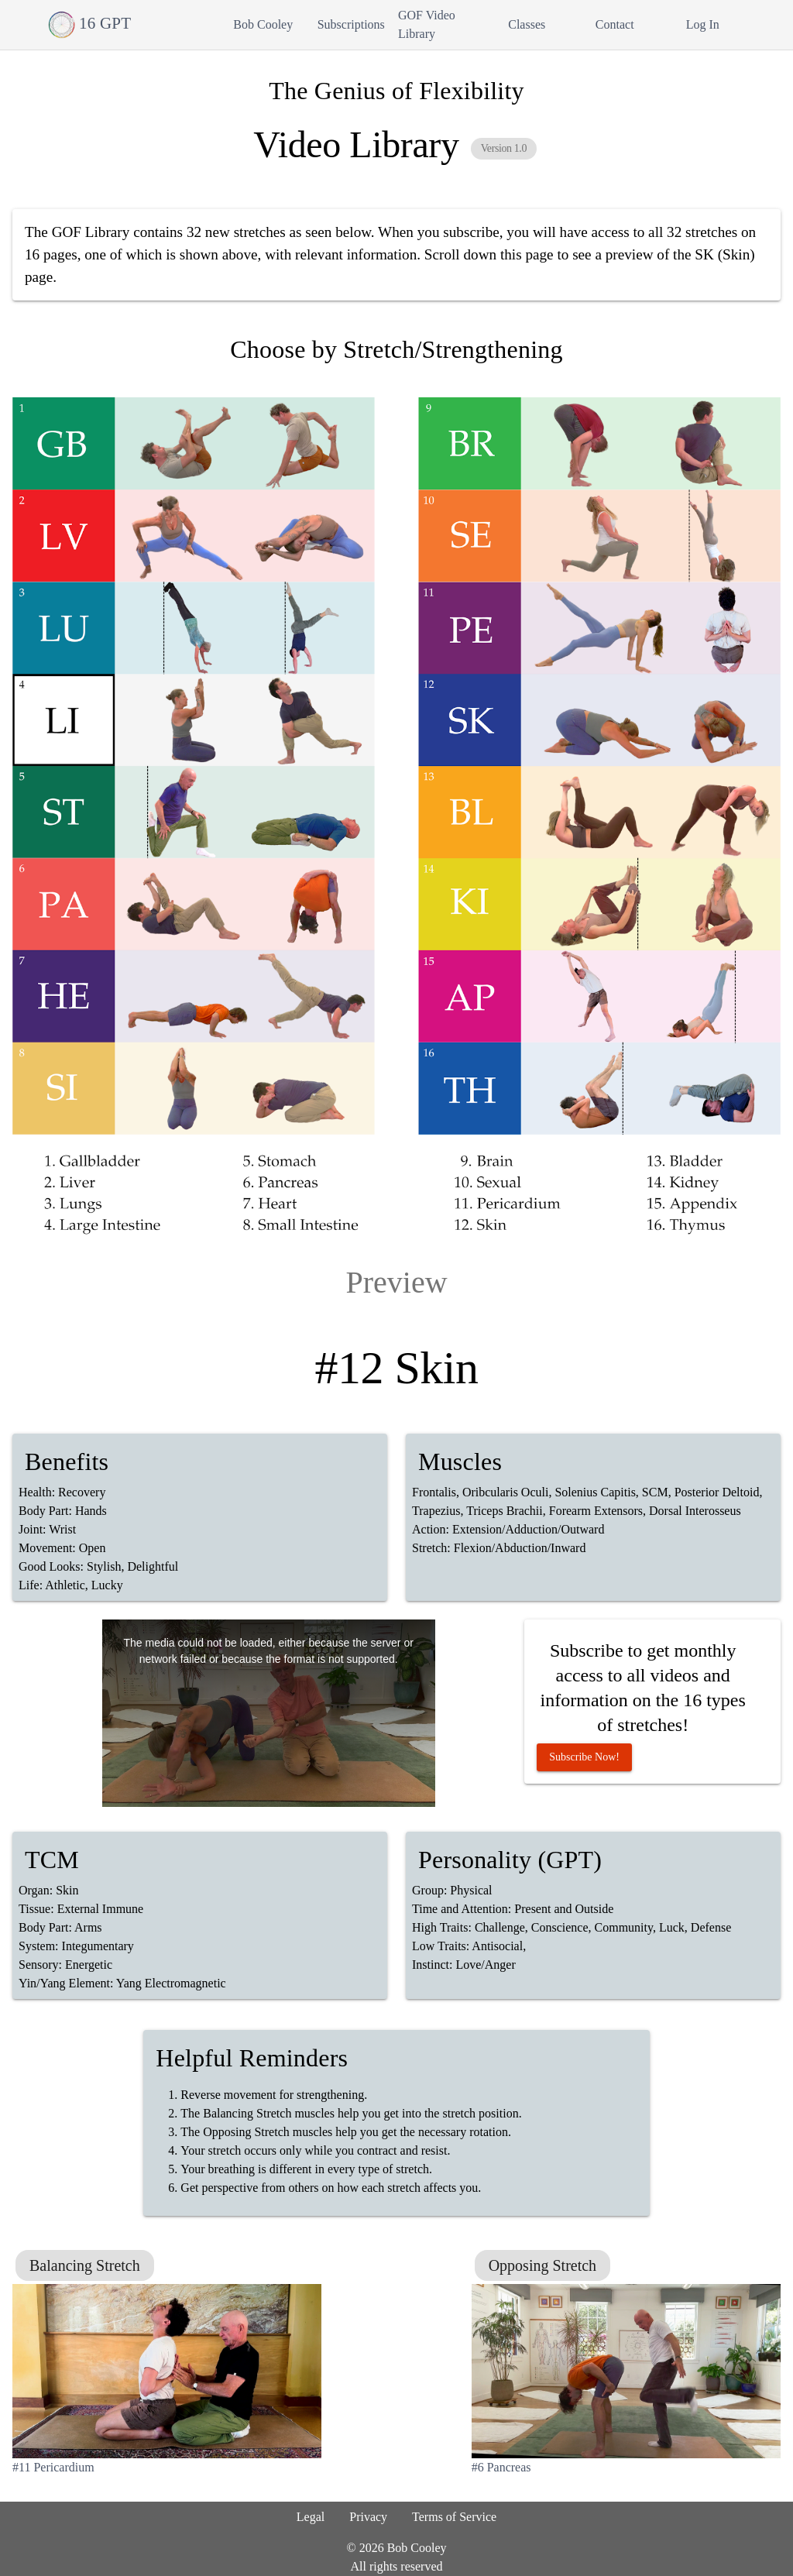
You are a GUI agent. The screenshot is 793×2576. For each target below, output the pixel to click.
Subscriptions (351, 24)
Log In (702, 24)
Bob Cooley (263, 24)
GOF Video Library (426, 24)
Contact (615, 24)
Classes (526, 24)
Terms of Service (454, 2516)
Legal (310, 2516)
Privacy (368, 2516)
